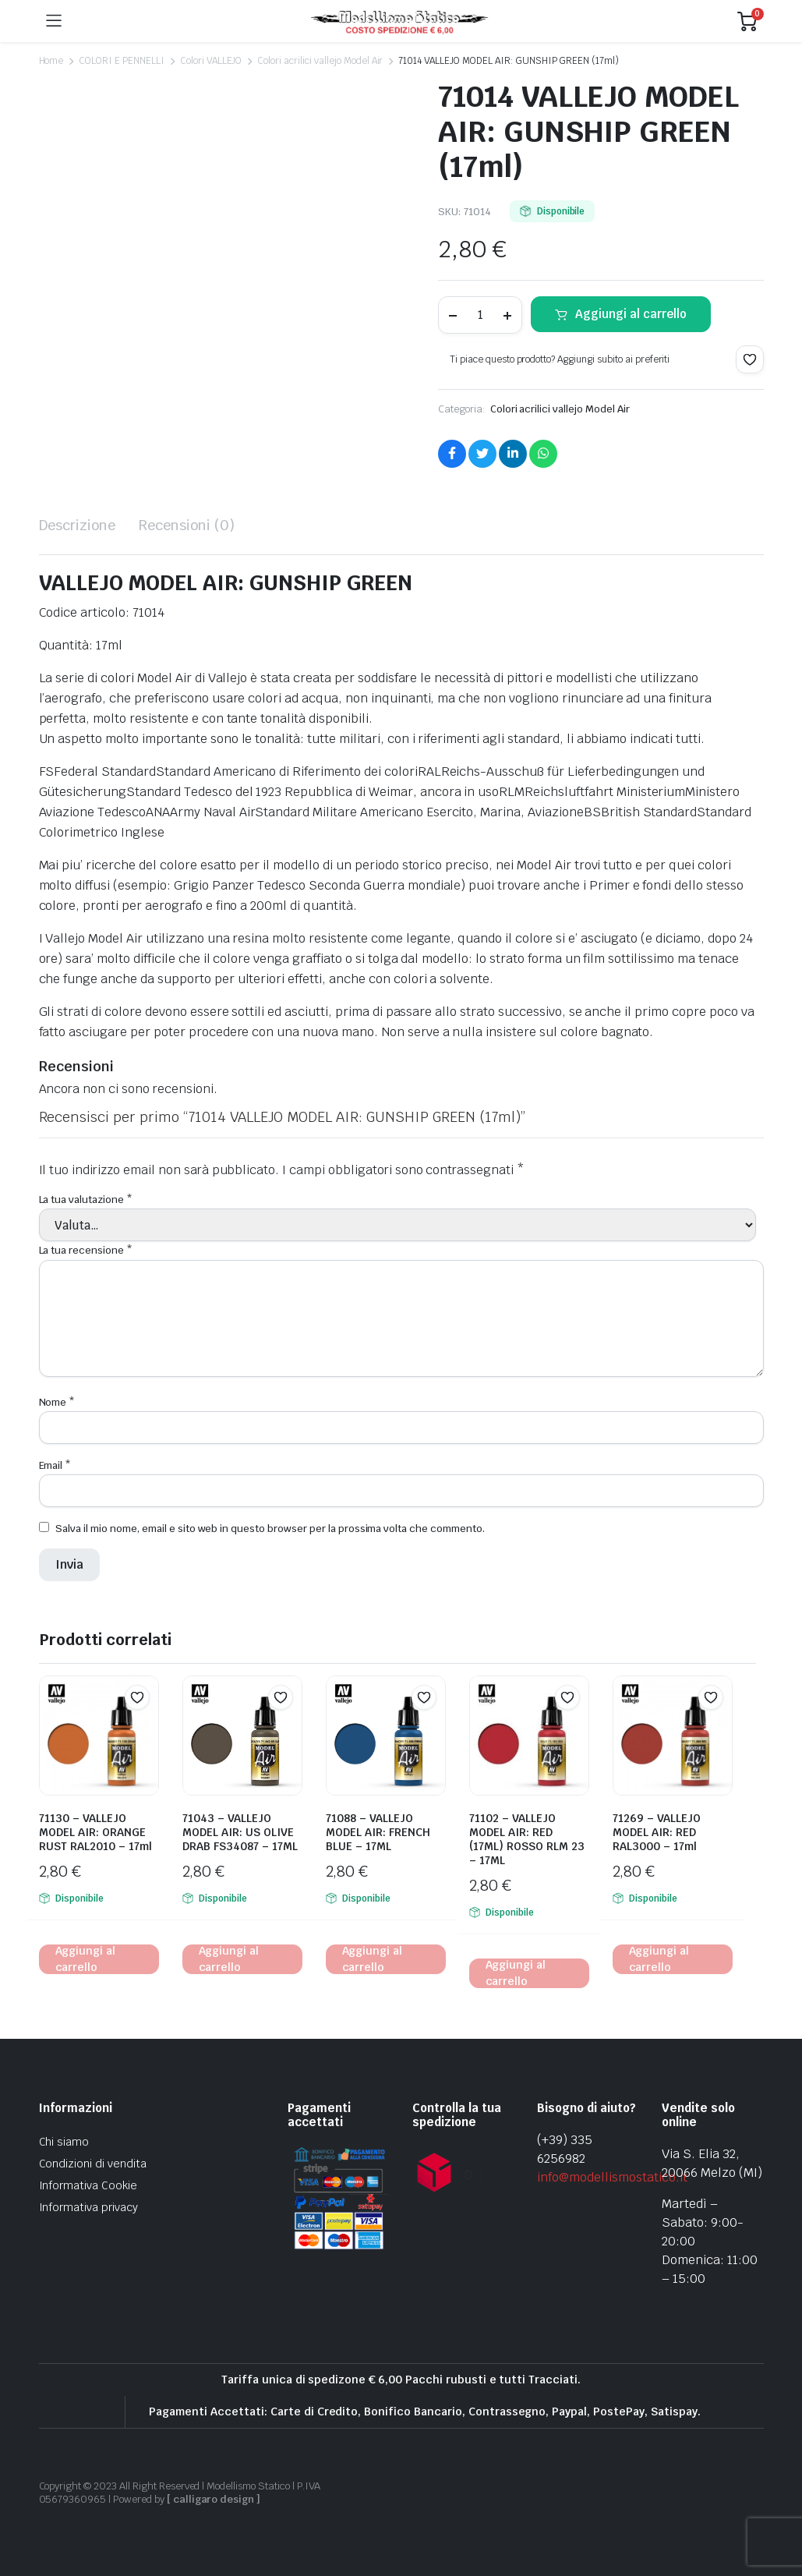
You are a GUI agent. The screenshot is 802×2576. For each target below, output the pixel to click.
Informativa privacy (88, 2207)
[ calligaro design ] (213, 2499)
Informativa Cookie (88, 2185)
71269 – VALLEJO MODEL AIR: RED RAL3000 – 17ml (657, 1832)
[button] (750, 359)
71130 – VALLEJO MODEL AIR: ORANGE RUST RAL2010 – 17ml (95, 1832)
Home (51, 61)
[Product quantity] (480, 315)
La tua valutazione (85, 1199)
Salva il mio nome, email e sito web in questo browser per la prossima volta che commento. (269, 1528)
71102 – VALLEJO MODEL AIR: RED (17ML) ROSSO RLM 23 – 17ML (527, 1839)
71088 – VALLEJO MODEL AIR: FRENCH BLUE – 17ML (378, 1832)
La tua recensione (85, 1250)
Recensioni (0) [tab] (187, 525)
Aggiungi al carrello (631, 313)
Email (55, 1465)
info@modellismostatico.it (612, 2177)
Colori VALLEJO (211, 61)
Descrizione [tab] (77, 525)
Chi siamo (64, 2142)
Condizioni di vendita (93, 2164)
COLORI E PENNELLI (121, 61)
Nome (57, 1402)
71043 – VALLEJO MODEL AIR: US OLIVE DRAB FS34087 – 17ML (240, 1832)
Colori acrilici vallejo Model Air (320, 61)
